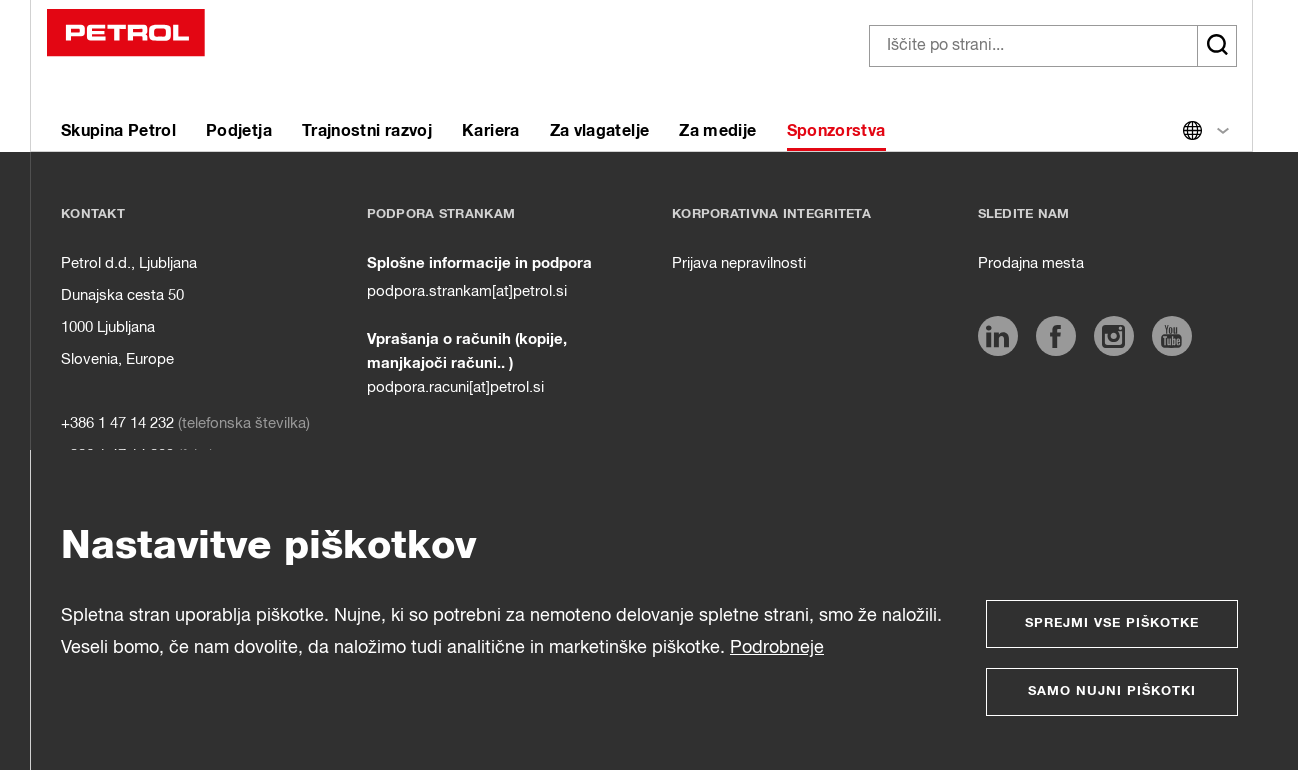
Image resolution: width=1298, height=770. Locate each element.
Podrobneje (777, 648)
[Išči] (1217, 46)
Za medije (717, 131)
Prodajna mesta (1031, 263)
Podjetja (239, 131)
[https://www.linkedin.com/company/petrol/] (998, 336)
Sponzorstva (836, 131)
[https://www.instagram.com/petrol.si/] (1114, 336)
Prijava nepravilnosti (739, 263)
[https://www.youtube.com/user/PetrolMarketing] (1172, 336)
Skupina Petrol (118, 131)
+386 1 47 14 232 (117, 423)
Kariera (491, 131)
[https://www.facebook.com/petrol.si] (1056, 336)
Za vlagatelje (600, 131)
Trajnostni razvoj (367, 131)
